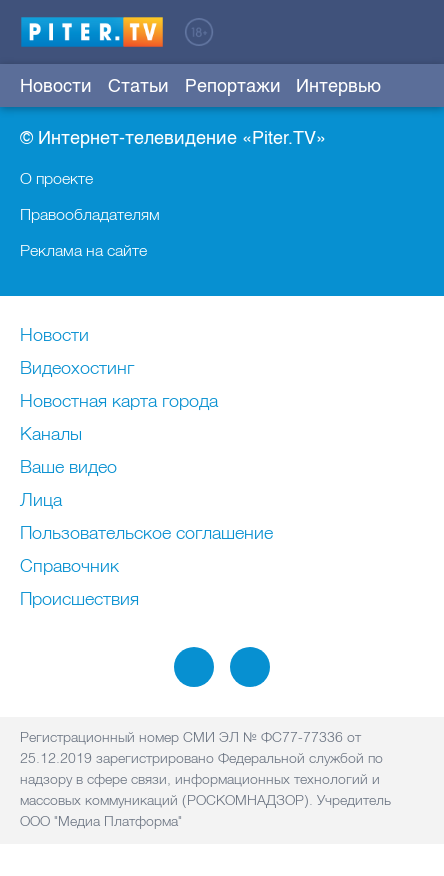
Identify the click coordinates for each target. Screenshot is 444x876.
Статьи (138, 86)
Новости (56, 86)
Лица (41, 501)
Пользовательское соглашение (146, 534)
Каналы (51, 435)
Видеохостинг (77, 369)
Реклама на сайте (83, 250)
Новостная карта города (119, 402)
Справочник (69, 567)
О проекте (56, 178)
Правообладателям (90, 214)
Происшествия (79, 600)
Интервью (338, 86)
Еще (410, 86)
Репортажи (233, 86)
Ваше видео (68, 468)
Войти (412, 31)
